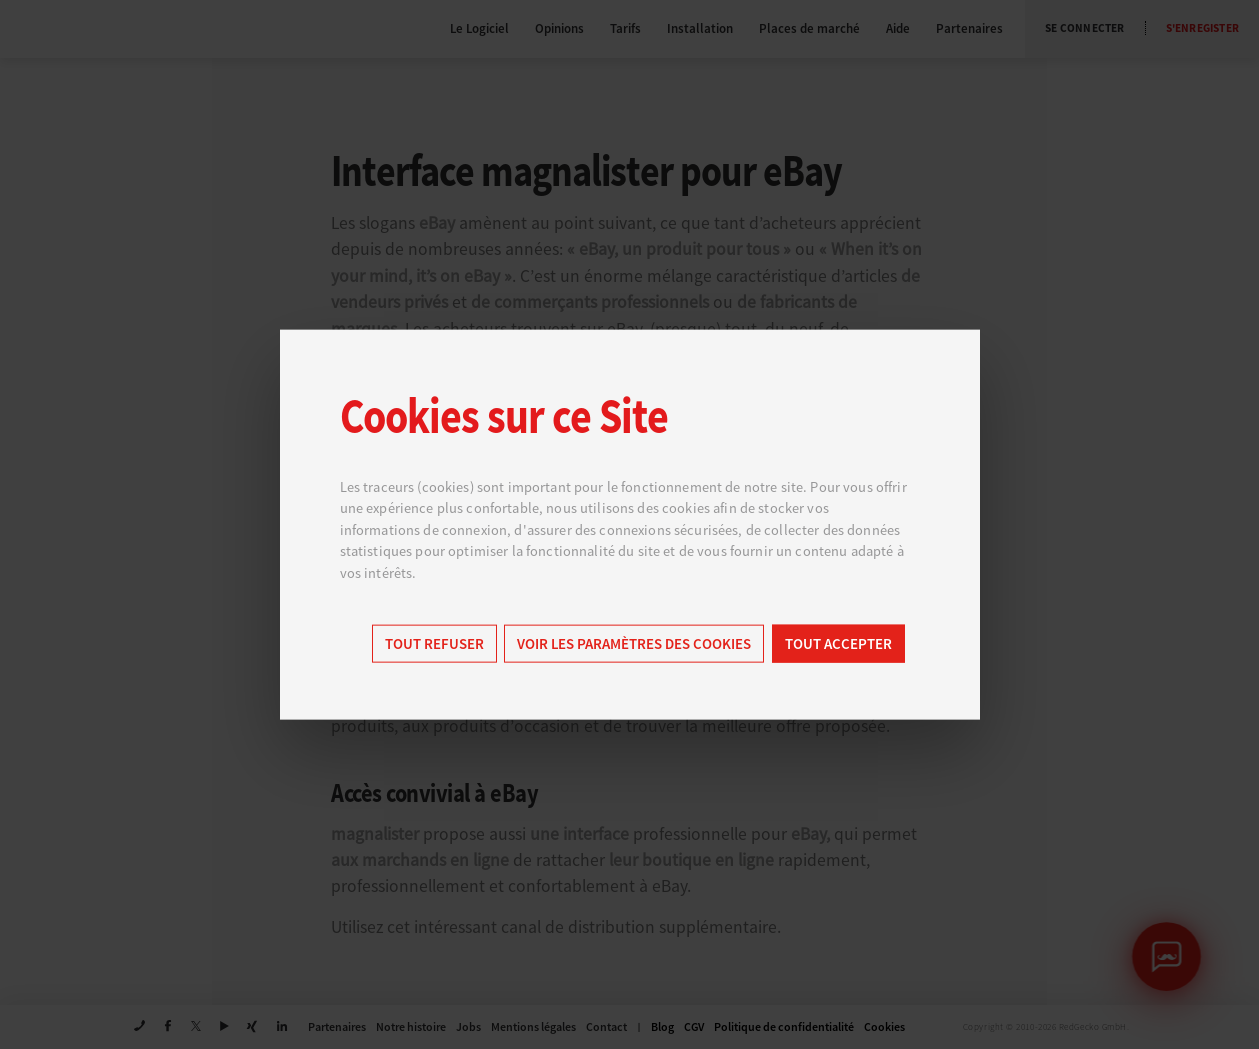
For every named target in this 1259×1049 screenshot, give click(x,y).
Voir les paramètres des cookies (634, 644)
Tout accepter (838, 644)
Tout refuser (434, 644)
